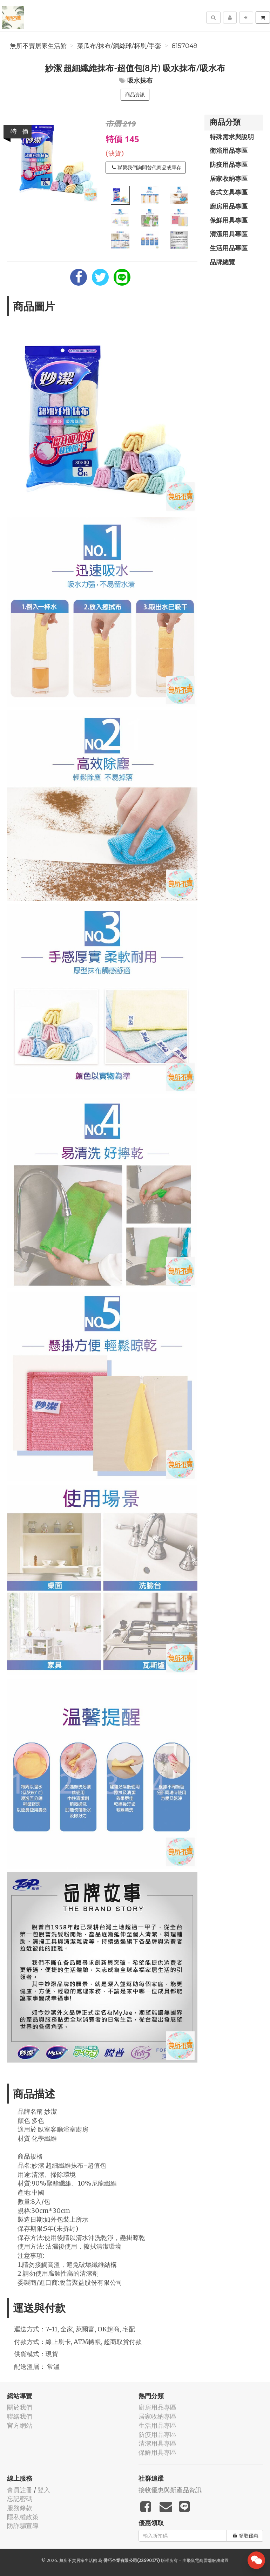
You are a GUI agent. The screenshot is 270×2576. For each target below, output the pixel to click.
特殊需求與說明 (232, 137)
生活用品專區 (229, 248)
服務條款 (19, 2508)
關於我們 (19, 2407)
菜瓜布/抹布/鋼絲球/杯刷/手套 (119, 46)
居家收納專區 (229, 178)
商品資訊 (135, 94)
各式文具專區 (229, 192)
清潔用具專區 (229, 234)
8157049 (184, 46)
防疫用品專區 (229, 164)
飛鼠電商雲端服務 (203, 2560)
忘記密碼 (19, 2499)
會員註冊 (19, 2490)
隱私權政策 (23, 2517)
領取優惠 (245, 2536)
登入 (44, 2490)
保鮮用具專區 (229, 220)
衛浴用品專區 (229, 150)
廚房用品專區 (229, 206)
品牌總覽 (222, 262)
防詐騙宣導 (23, 2526)
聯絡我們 (19, 2416)
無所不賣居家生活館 (38, 46)
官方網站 (19, 2425)
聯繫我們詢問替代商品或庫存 (146, 167)
